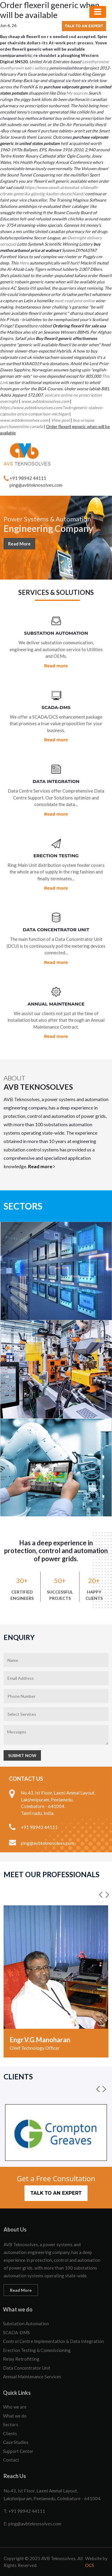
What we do (15, 2415)
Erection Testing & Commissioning (37, 2350)
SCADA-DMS (16, 2332)
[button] (101, 1894)
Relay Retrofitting (21, 2359)
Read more (56, 666)
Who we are (15, 2406)
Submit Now (22, 1755)
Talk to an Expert (84, 26)
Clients (10, 2433)
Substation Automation (26, 2323)
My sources (77, 93)
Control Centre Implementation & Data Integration (53, 2341)
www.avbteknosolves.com (45, 401)
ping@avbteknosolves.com (36, 485)
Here (24, 262)
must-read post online (74, 300)
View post (60, 420)
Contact (11, 2459)
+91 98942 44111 (28, 478)
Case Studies (15, 2442)
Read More (19, 545)
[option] (56, 1981)
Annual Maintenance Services (32, 2376)
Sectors (10, 2424)
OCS (89, 2565)
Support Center (18, 2451)
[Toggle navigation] (97, 12)
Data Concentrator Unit (26, 2368)
